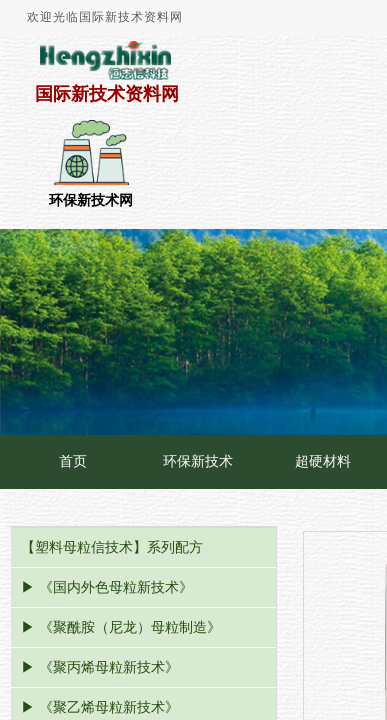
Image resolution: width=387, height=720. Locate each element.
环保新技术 (198, 461)
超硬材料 (323, 461)
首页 (73, 461)
